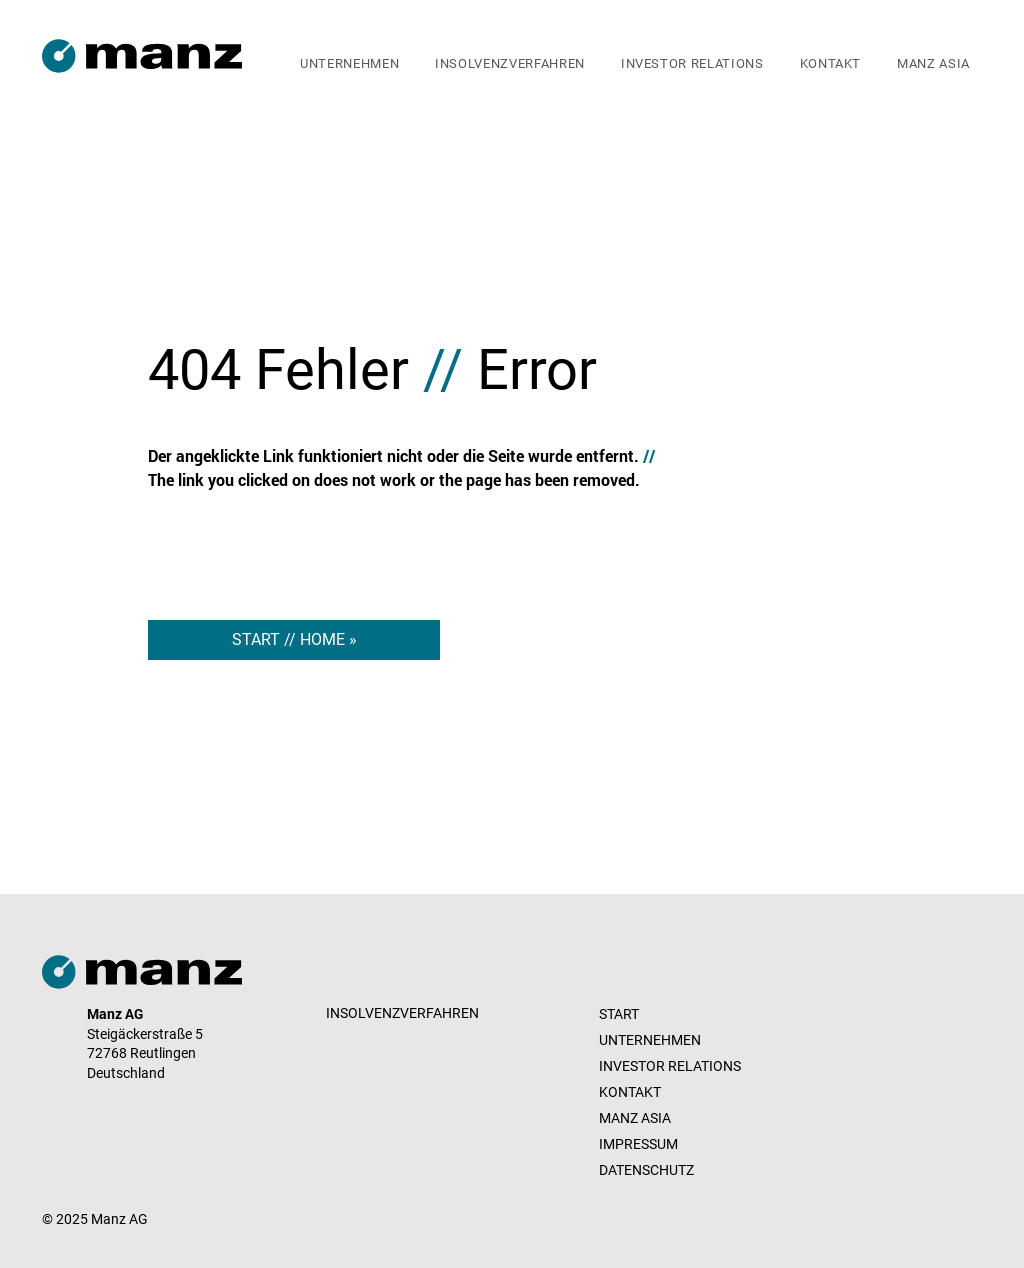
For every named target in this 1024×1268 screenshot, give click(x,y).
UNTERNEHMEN (650, 1040)
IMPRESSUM (638, 1144)
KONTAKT (630, 1092)
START (619, 1014)
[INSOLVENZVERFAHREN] (404, 1014)
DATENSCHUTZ (646, 1170)
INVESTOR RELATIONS (670, 1066)
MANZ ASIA (635, 1118)
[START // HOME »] (294, 640)
